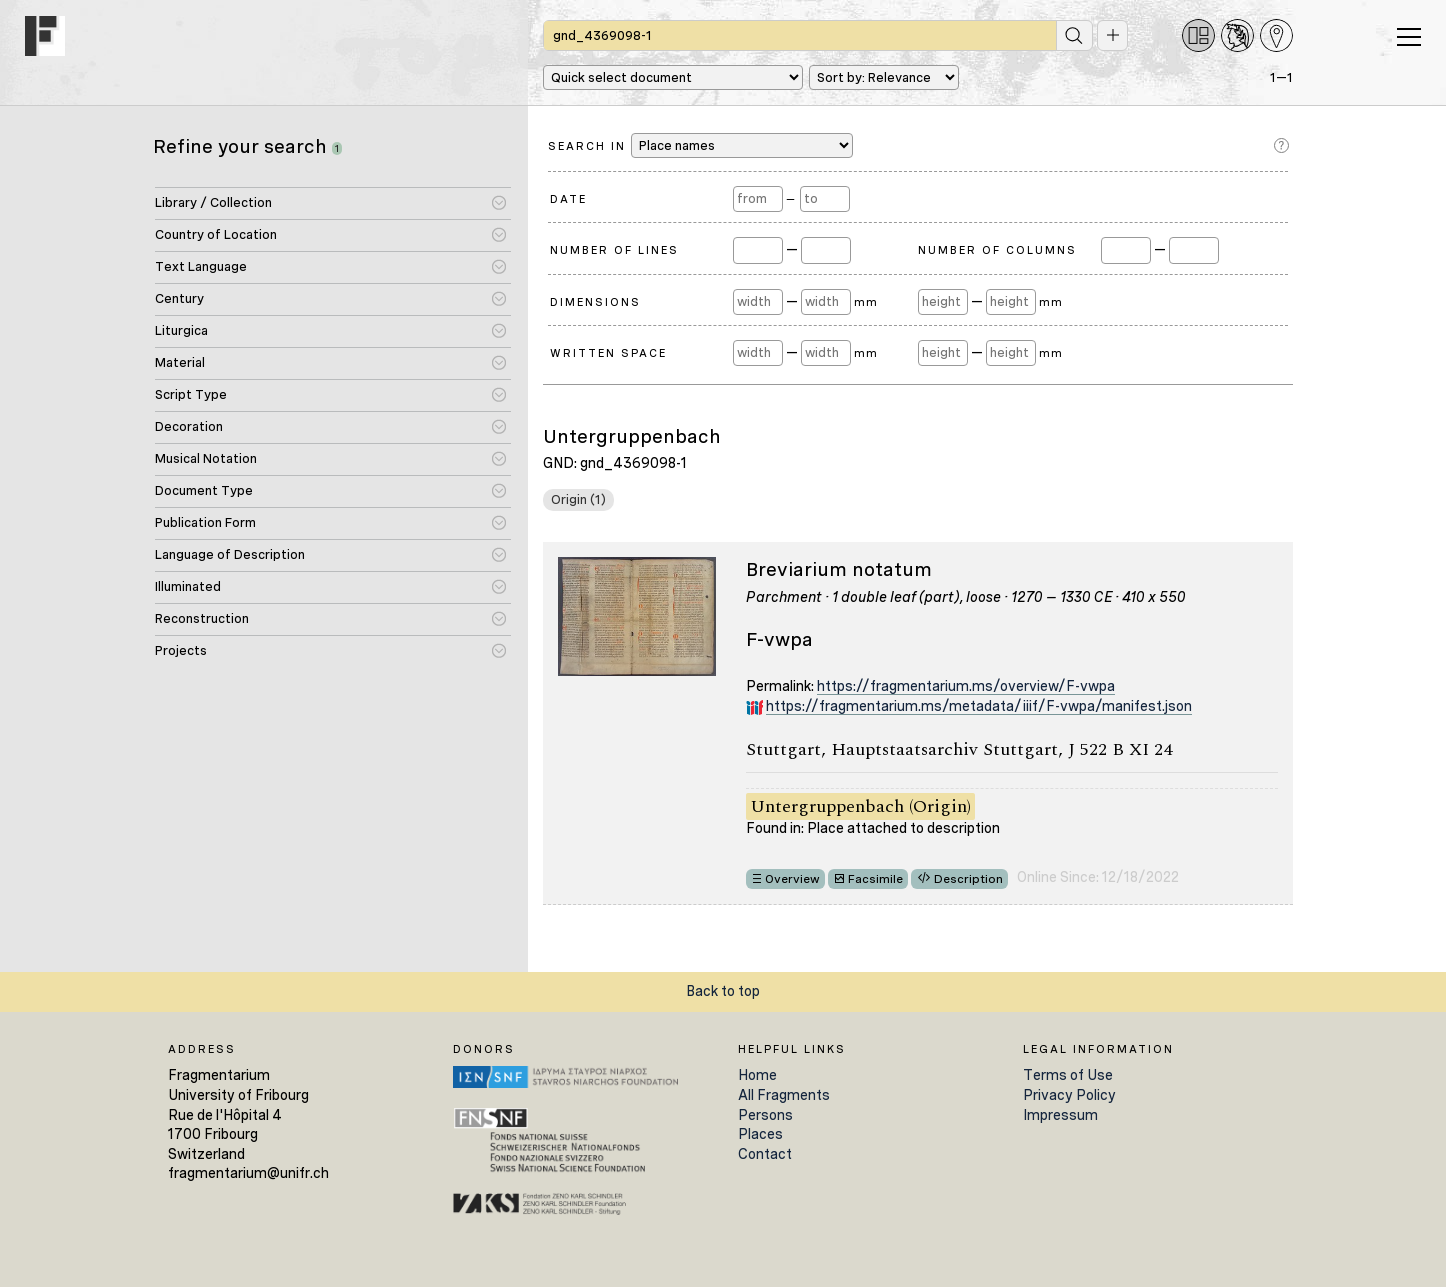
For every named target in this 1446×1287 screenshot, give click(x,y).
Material (180, 362)
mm (865, 302)
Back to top (723, 991)
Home (757, 1075)
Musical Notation (206, 458)
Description (968, 879)
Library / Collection (213, 202)
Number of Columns (997, 250)
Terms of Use (1068, 1075)
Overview (792, 879)
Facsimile (875, 879)
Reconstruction (202, 618)
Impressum (1060, 1115)
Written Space (608, 353)
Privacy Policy (1069, 1095)
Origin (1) (578, 499)
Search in (700, 145)
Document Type (204, 490)
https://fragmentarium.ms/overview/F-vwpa (966, 686)
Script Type (191, 394)
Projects (181, 650)
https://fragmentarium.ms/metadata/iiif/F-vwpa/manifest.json (979, 706)
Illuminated (188, 586)
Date (568, 199)
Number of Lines (614, 250)
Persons (765, 1115)
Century (179, 298)
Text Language (201, 266)
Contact (765, 1154)
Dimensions (595, 302)
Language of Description (230, 554)
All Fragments (784, 1095)
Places (760, 1134)
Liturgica (181, 330)
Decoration (189, 426)
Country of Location (216, 234)
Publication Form (205, 522)
